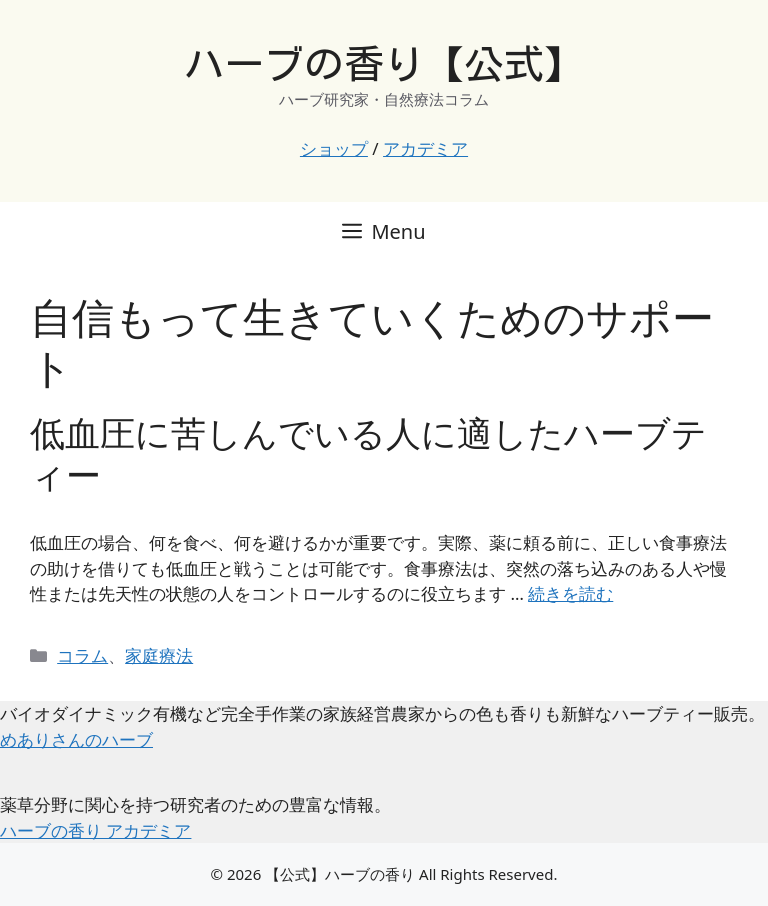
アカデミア (425, 148)
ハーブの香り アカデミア (95, 830)
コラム (82, 655)
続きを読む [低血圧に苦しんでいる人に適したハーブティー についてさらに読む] (570, 593)
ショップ (334, 148)
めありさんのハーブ (76, 739)
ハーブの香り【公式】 (384, 64)
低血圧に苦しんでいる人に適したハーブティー (368, 453)
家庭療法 (159, 655)
